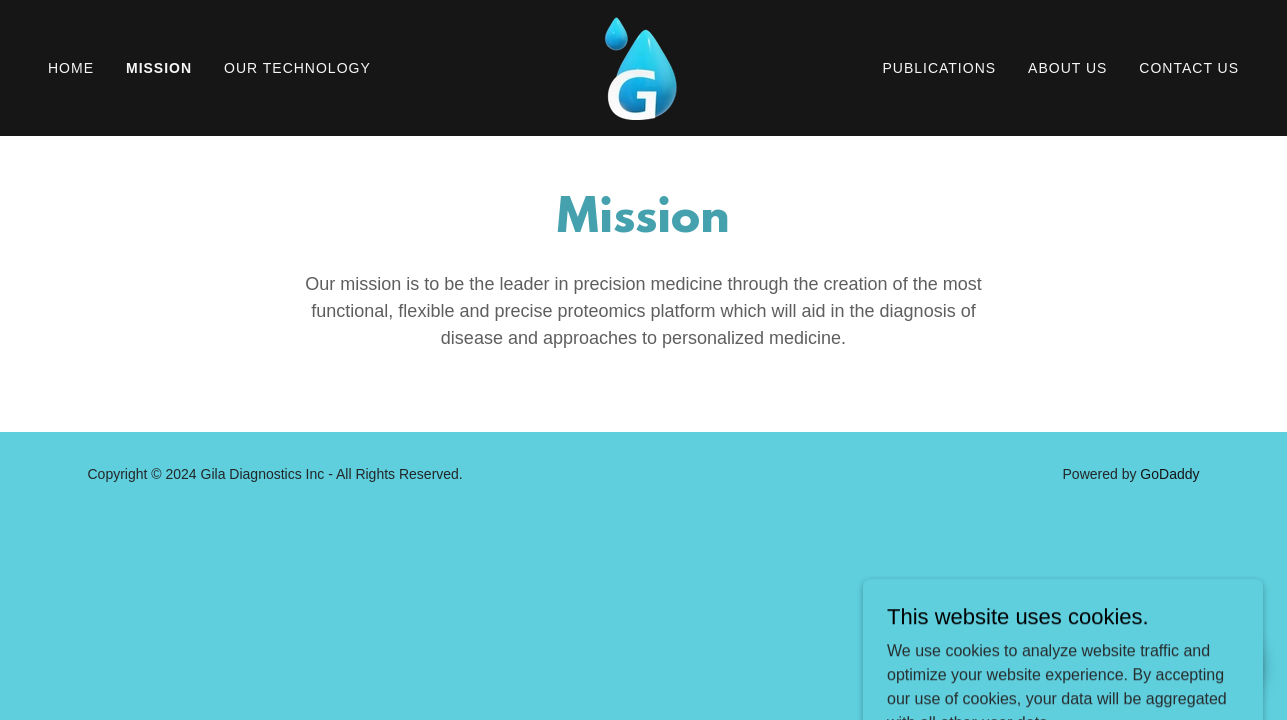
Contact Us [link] (1189, 68)
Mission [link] (159, 68)
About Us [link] (1067, 68)
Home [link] (71, 68)
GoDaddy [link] (1169, 474)
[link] (643, 66)
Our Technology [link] (297, 68)
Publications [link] (939, 68)
